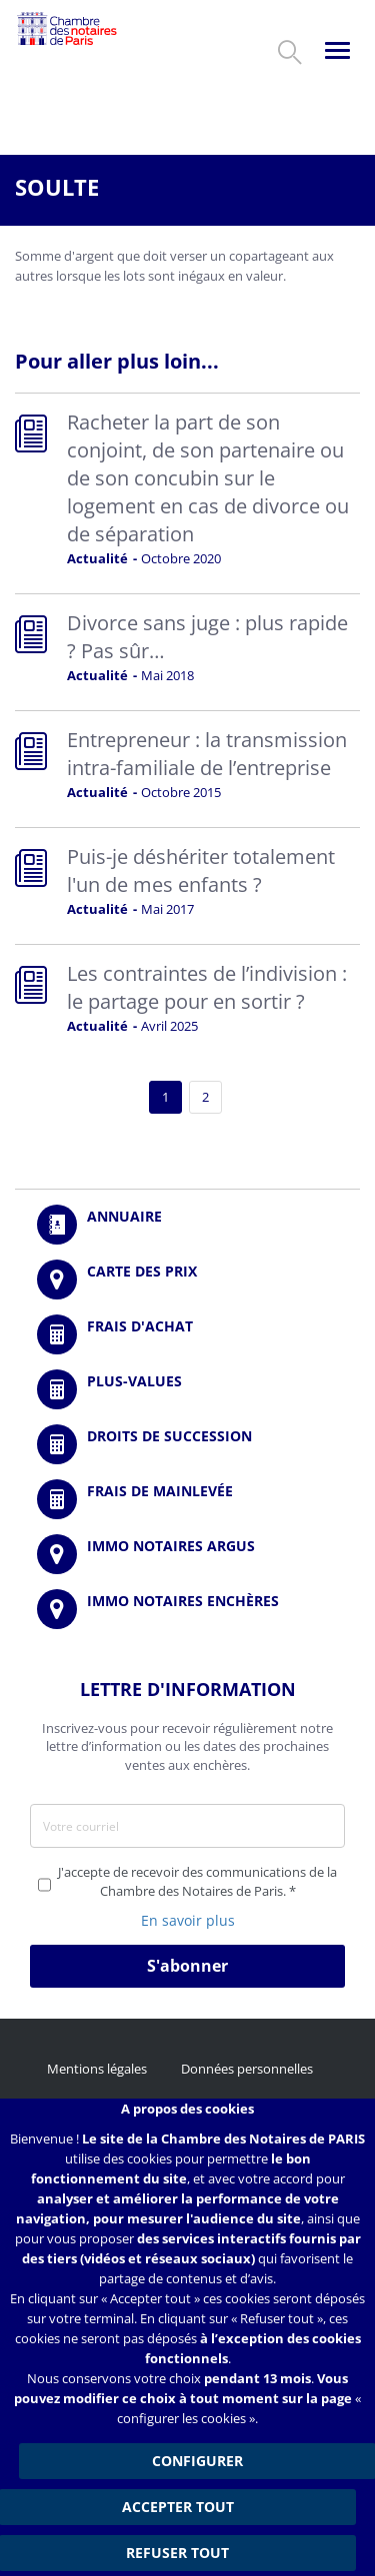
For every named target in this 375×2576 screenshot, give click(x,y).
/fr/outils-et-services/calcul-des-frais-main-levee (187, 1499)
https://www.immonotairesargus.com (187, 1554)
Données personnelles (247, 2069)
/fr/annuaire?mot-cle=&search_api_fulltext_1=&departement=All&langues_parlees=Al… (187, 1225)
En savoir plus (188, 1920)
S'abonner (187, 1966)
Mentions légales (97, 2069)
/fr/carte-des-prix (187, 1279)
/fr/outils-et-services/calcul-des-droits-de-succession (187, 1444)
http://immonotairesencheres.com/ (187, 1609)
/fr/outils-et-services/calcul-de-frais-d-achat (187, 1334)
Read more (187, 493)
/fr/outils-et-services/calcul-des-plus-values (187, 1389)
